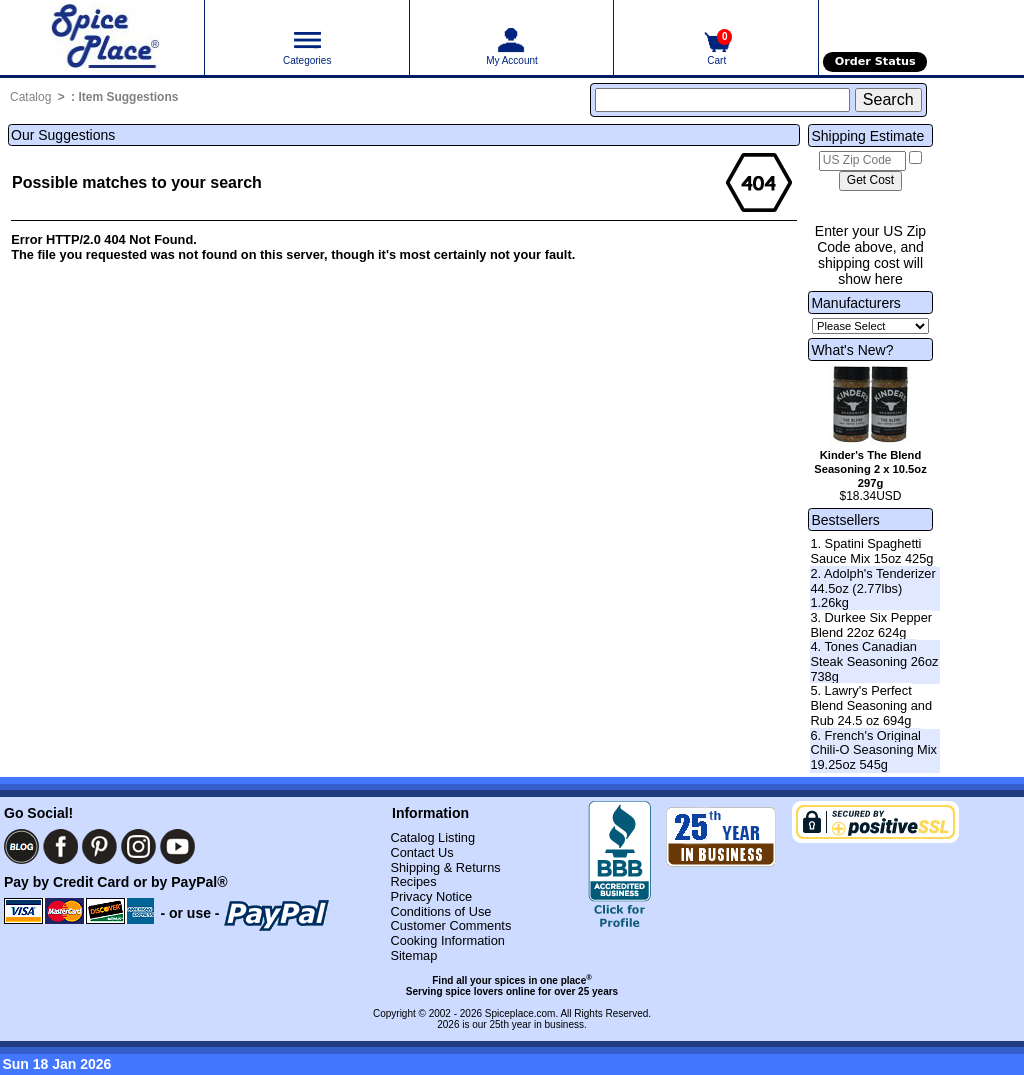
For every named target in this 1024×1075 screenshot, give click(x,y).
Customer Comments (450, 925)
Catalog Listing (432, 837)
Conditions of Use (440, 911)
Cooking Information (447, 940)
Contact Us (421, 852)
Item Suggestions (128, 97)
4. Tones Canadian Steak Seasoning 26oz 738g (874, 661)
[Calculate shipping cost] (870, 181)
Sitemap (413, 955)
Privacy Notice (431, 896)
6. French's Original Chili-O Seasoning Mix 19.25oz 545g (873, 750)
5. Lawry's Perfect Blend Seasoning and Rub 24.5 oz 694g (871, 705)
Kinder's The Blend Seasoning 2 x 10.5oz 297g (870, 469)
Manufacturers (855, 303)
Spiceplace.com (520, 1013)
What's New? (852, 350)
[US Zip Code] (862, 161)
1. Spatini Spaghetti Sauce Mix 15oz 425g (871, 551)
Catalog (30, 97)
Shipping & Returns (445, 867)
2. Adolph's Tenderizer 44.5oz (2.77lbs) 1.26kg (872, 588)
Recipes (413, 881)
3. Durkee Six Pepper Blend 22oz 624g (871, 625)
